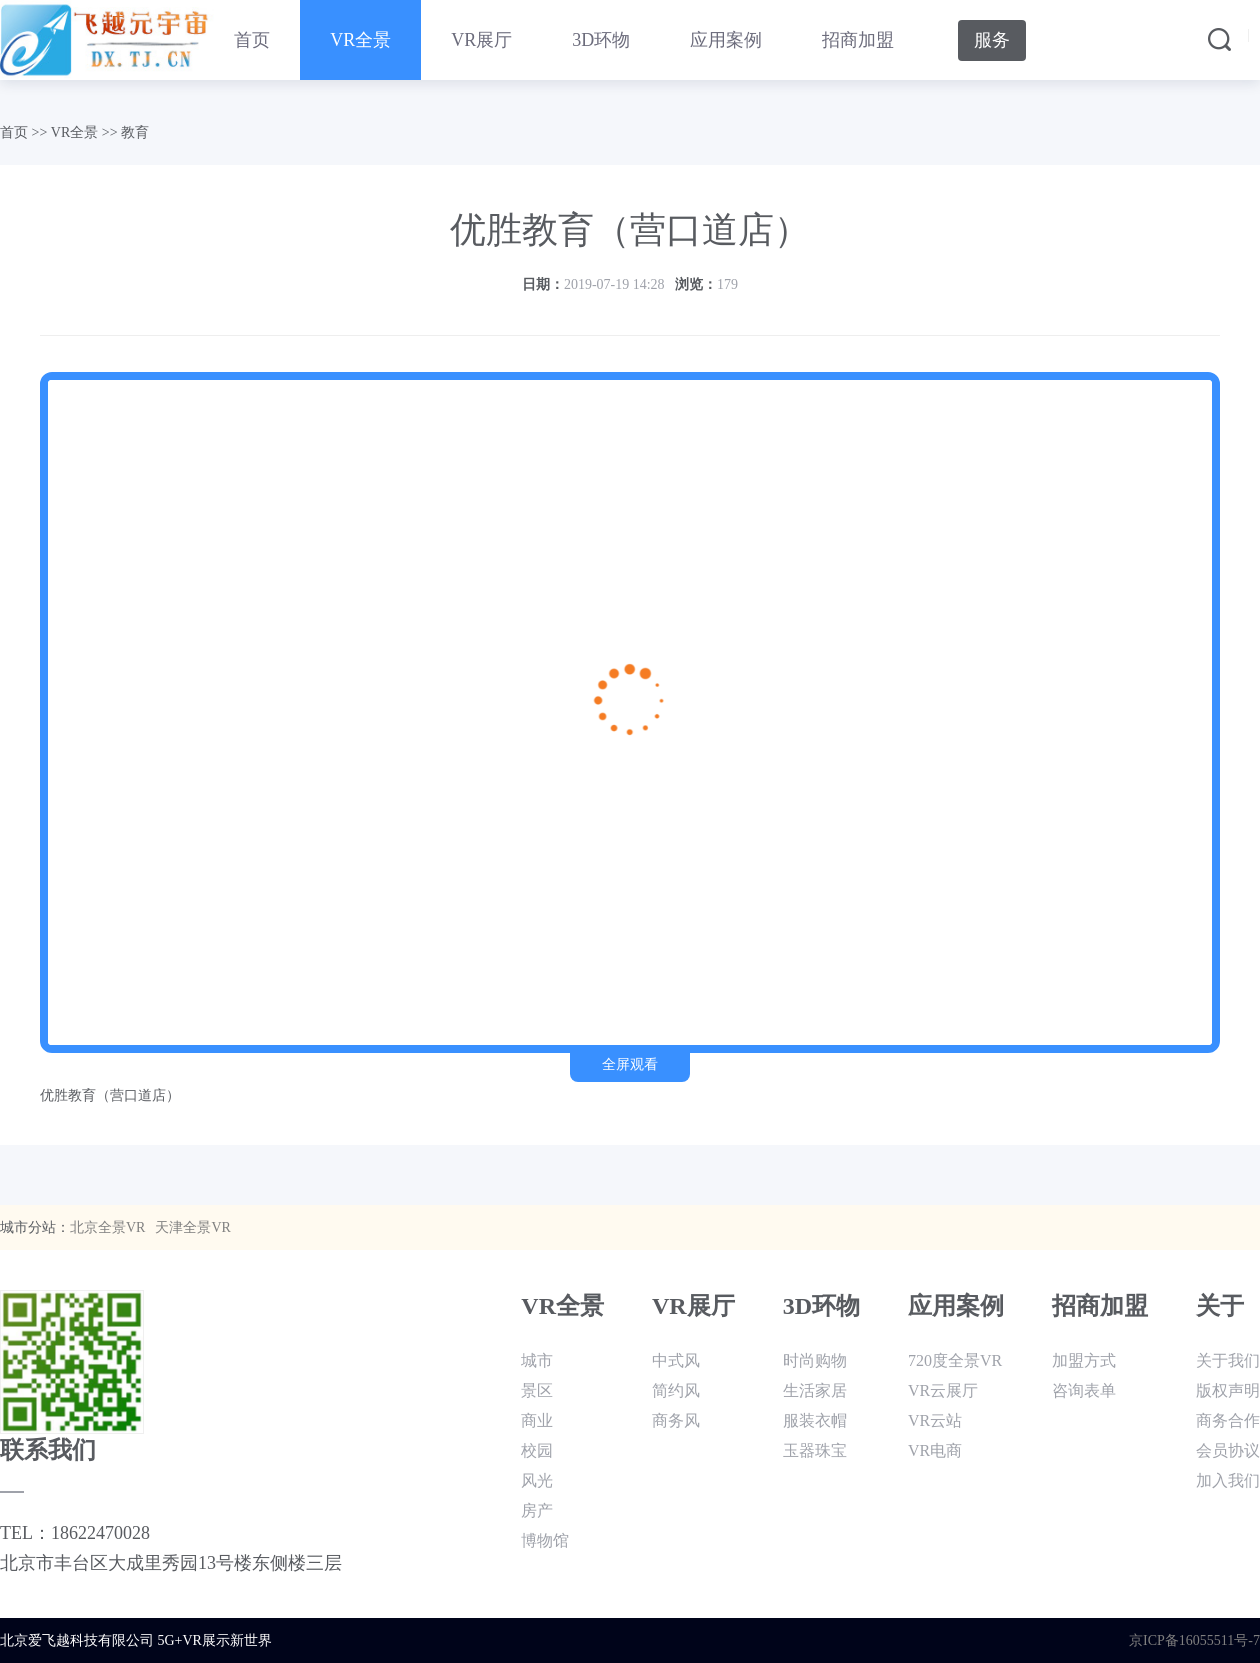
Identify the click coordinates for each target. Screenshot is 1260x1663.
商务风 (676, 1420)
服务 (992, 40)
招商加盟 (858, 40)
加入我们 (1228, 1480)
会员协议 (1228, 1450)
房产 (537, 1510)
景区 (537, 1390)
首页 (252, 40)
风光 (537, 1480)
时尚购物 (815, 1360)
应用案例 (726, 40)
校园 (537, 1450)
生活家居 (815, 1390)
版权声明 (1228, 1390)
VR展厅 (481, 40)
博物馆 (545, 1540)
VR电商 (935, 1450)
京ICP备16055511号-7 (1194, 1640)
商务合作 (1228, 1420)
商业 (537, 1420)
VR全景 (360, 40)
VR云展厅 (943, 1390)
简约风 (676, 1390)
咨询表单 (1084, 1390)
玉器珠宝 (815, 1450)
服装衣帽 (815, 1420)
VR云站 (935, 1420)
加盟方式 (1084, 1360)
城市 (537, 1360)
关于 (1220, 1306)
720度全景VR (955, 1360)
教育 (135, 132)
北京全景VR (107, 1227)
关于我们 (1228, 1360)
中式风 (676, 1360)
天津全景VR (192, 1227)
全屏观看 (630, 1064)
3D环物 (601, 40)
